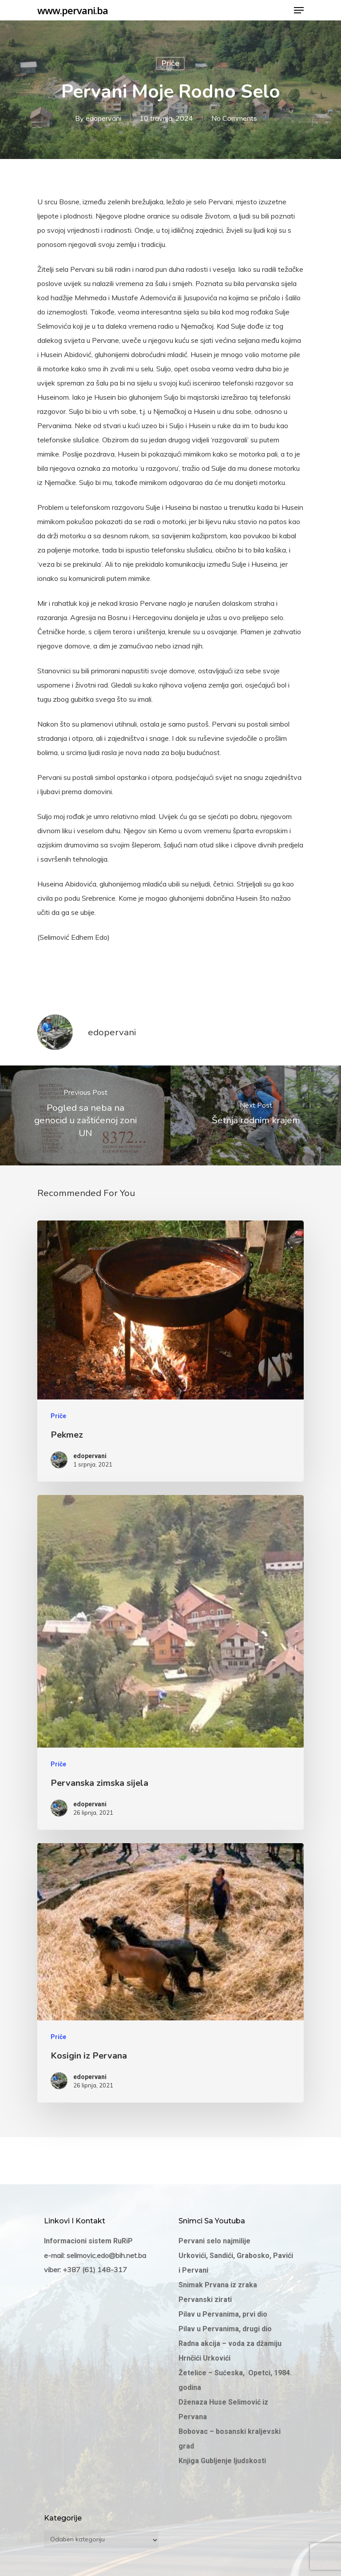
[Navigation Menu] (299, 10)
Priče (170, 63)
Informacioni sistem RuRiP (88, 2241)
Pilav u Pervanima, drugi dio (225, 2329)
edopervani (103, 118)
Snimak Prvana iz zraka (218, 2285)
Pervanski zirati (205, 2299)
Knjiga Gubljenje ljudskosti (222, 2461)
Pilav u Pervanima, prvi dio (222, 2314)
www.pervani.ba (72, 10)
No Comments (234, 118)
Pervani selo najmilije (214, 2241)
